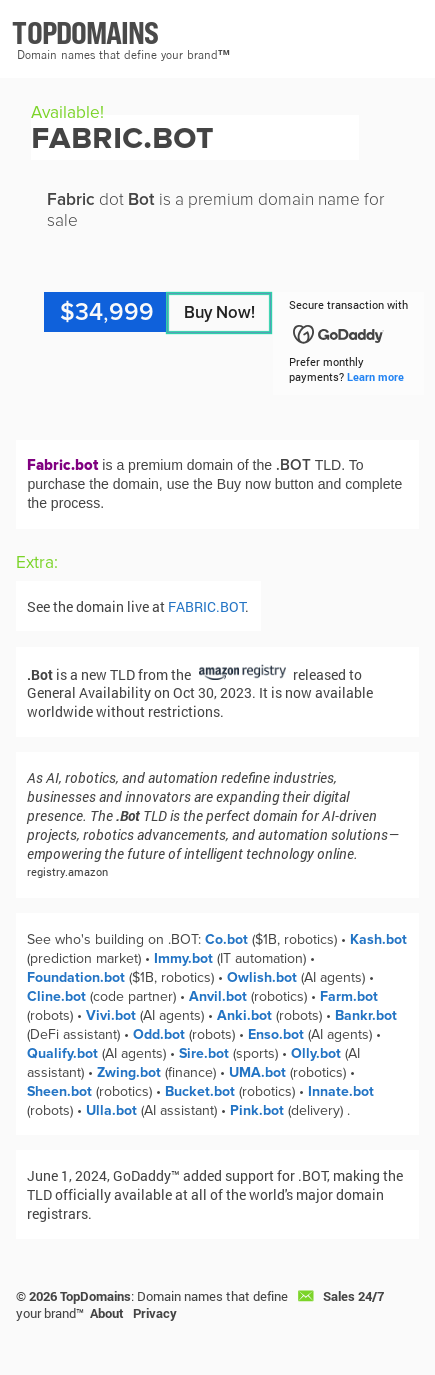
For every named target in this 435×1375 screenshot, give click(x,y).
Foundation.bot (76, 977)
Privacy (155, 1313)
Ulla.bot (111, 1110)
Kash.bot (378, 939)
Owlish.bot (262, 977)
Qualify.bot (62, 1053)
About (107, 1313)
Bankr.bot (366, 1015)
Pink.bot (257, 1110)
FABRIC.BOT (206, 606)
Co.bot (226, 939)
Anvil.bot (218, 996)
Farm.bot (349, 996)
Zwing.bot (129, 1072)
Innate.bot (341, 1091)
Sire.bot (204, 1053)
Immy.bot (183, 958)
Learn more (375, 376)
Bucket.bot (200, 1091)
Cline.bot (56, 996)
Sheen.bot (59, 1091)
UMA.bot (257, 1072)
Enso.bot (276, 1034)
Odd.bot (159, 1034)
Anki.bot (244, 1015)
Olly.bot (316, 1053)
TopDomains (95, 1296)
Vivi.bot (111, 1015)
